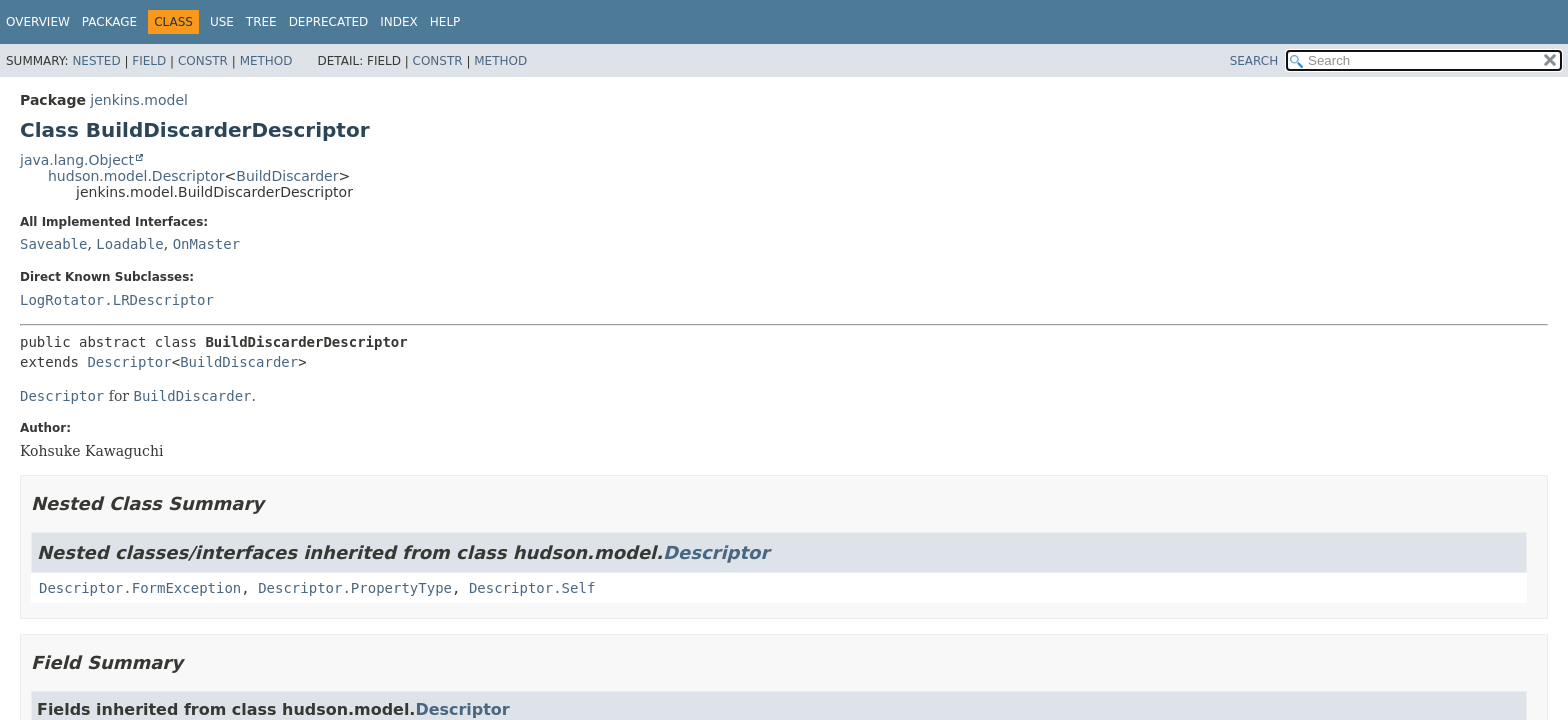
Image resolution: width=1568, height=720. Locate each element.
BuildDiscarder (287, 176)
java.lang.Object (77, 160)
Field (149, 61)
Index (399, 22)
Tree (261, 22)
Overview (38, 22)
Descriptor (129, 362)
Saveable (53, 244)
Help (445, 22)
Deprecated (329, 22)
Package (109, 22)
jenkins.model (139, 100)
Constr (203, 61)
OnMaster (206, 244)
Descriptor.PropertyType (355, 588)
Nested (96, 61)
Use (222, 22)
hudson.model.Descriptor (136, 176)
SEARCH (1254, 61)
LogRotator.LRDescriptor (117, 300)
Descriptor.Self (532, 588)
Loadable (129, 244)
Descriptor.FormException (140, 588)
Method (266, 61)
